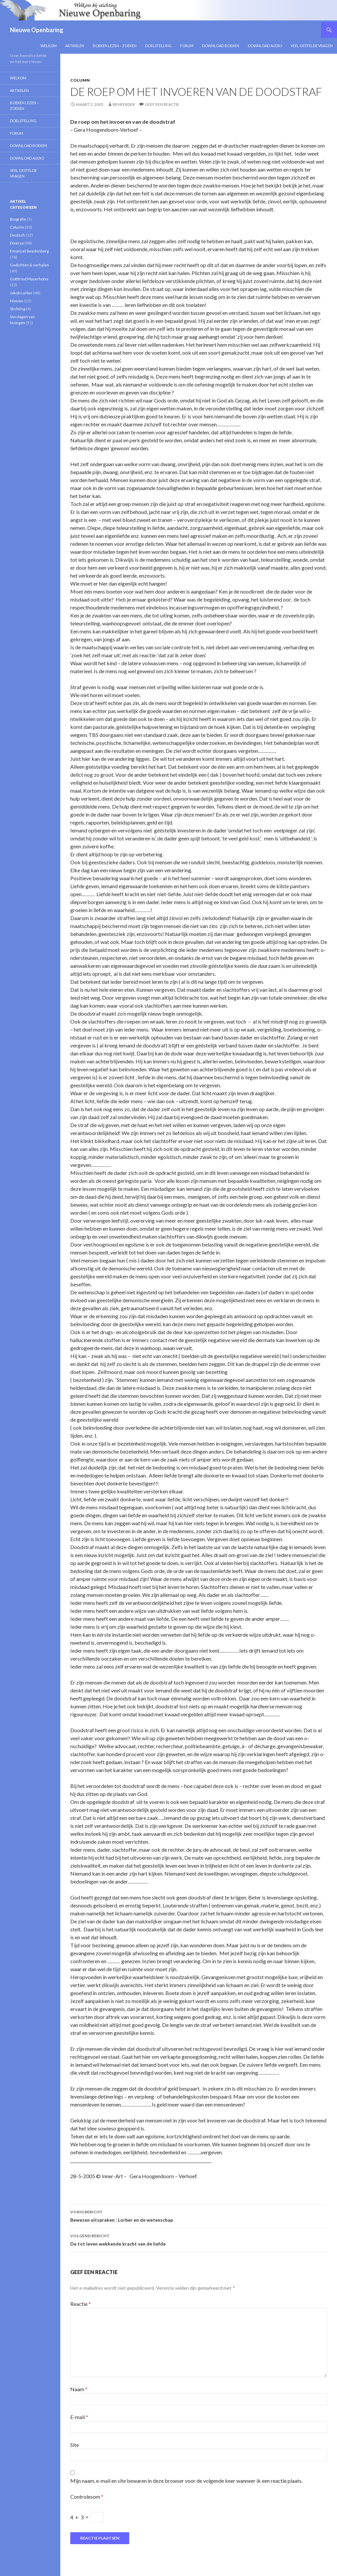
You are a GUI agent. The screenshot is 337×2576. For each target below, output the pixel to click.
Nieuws (17, 300)
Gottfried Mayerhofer (29, 278)
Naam (78, 2389)
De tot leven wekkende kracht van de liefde (198, 2239)
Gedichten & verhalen (29, 264)
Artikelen (74, 45)
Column (80, 80)
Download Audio (265, 45)
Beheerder (124, 104)
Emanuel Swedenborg (29, 251)
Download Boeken (220, 45)
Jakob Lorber (21, 292)
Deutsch (17, 235)
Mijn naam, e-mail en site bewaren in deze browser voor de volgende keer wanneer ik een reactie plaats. (186, 2480)
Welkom (48, 45)
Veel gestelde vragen (312, 45)
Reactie (80, 2304)
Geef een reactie (162, 104)
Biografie (18, 219)
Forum (187, 45)
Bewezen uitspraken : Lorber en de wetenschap (198, 2215)
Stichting (17, 308)
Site (74, 2445)
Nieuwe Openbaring (36, 30)
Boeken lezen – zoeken (115, 45)
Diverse (17, 243)
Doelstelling (158, 45)
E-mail (79, 2417)
